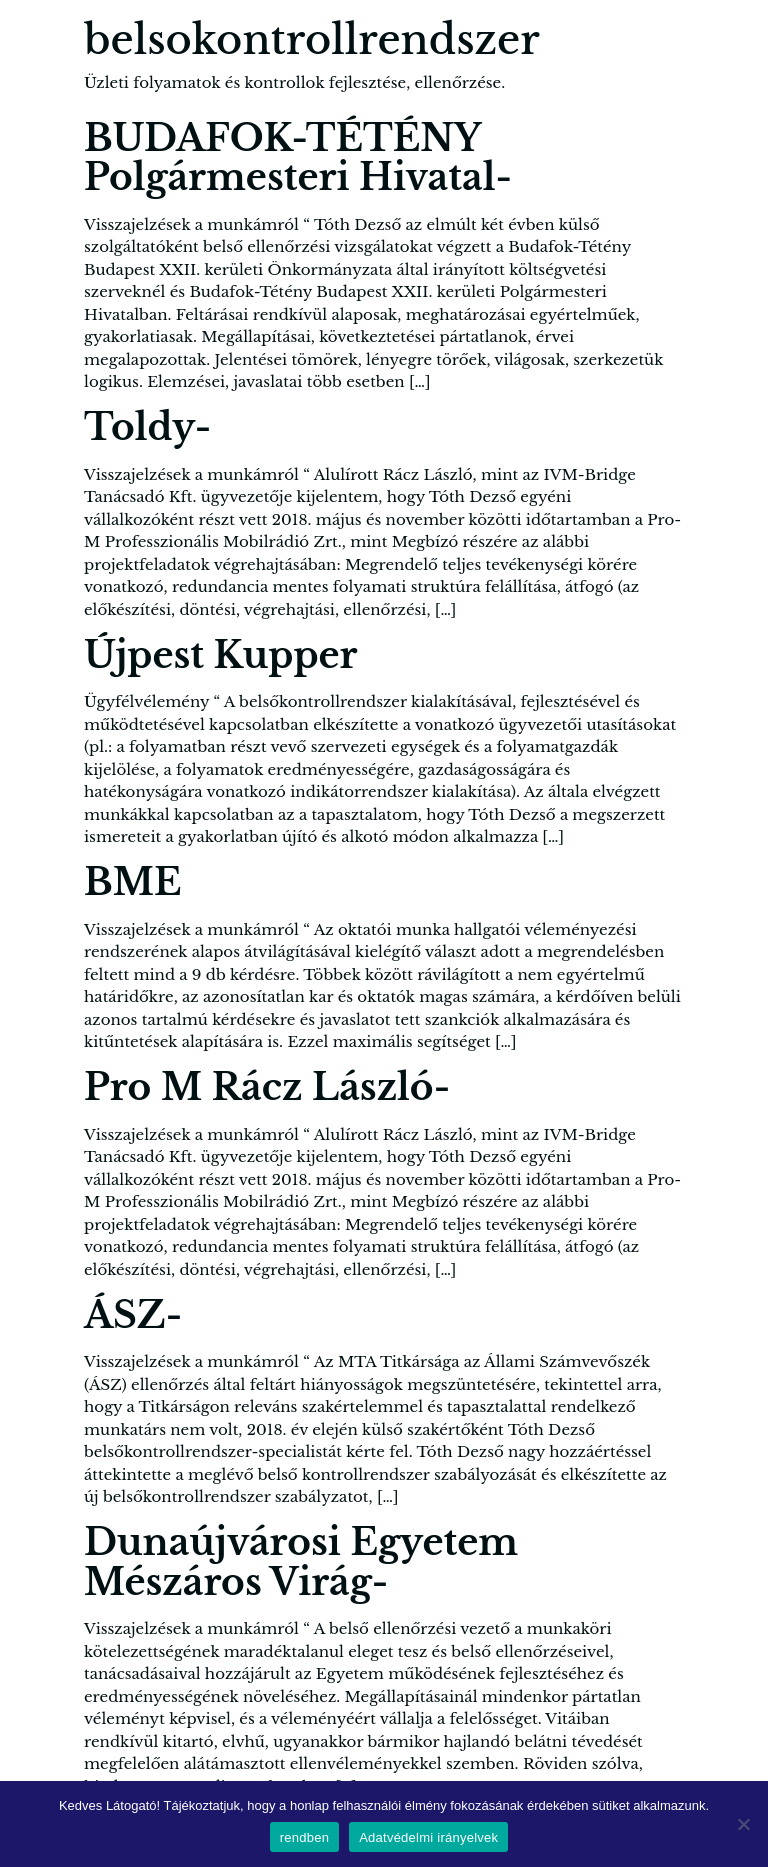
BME (132, 882)
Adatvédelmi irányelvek (428, 1837)
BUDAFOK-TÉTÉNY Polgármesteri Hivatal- (298, 158)
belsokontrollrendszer (312, 40)
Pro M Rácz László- (267, 1087)
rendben (304, 1837)
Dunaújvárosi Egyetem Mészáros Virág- (301, 1562)
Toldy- (147, 427)
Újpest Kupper (220, 655)
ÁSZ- (133, 1315)
